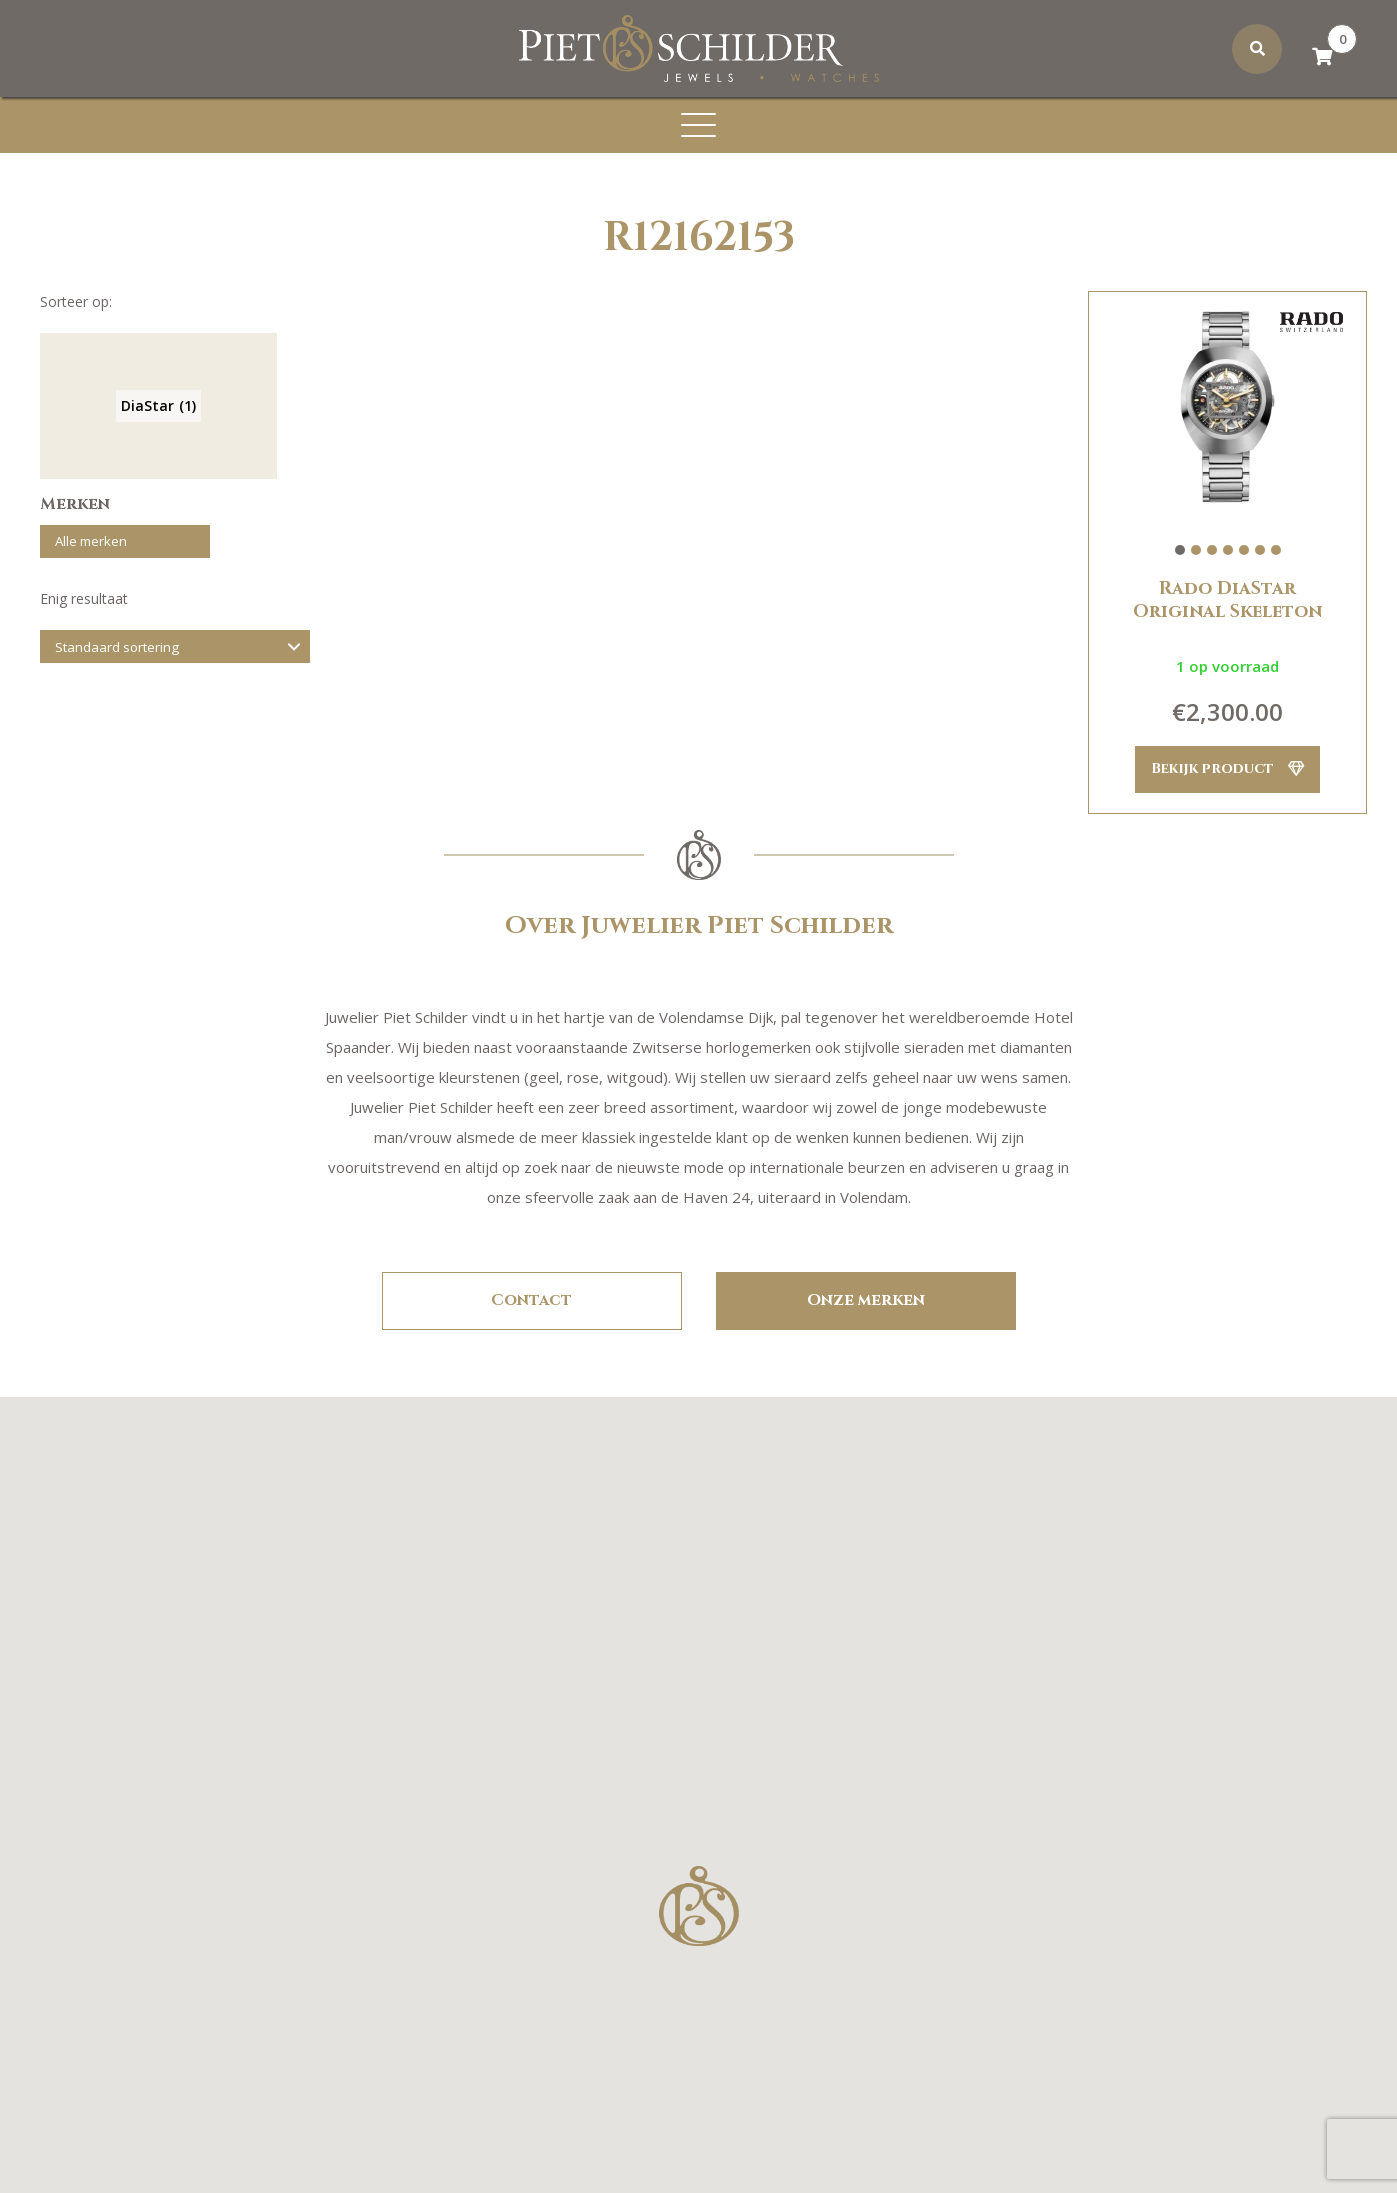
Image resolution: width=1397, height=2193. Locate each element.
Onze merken (866, 1301)
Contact (531, 1301)
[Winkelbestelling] (175, 656)
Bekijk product (1227, 769)
